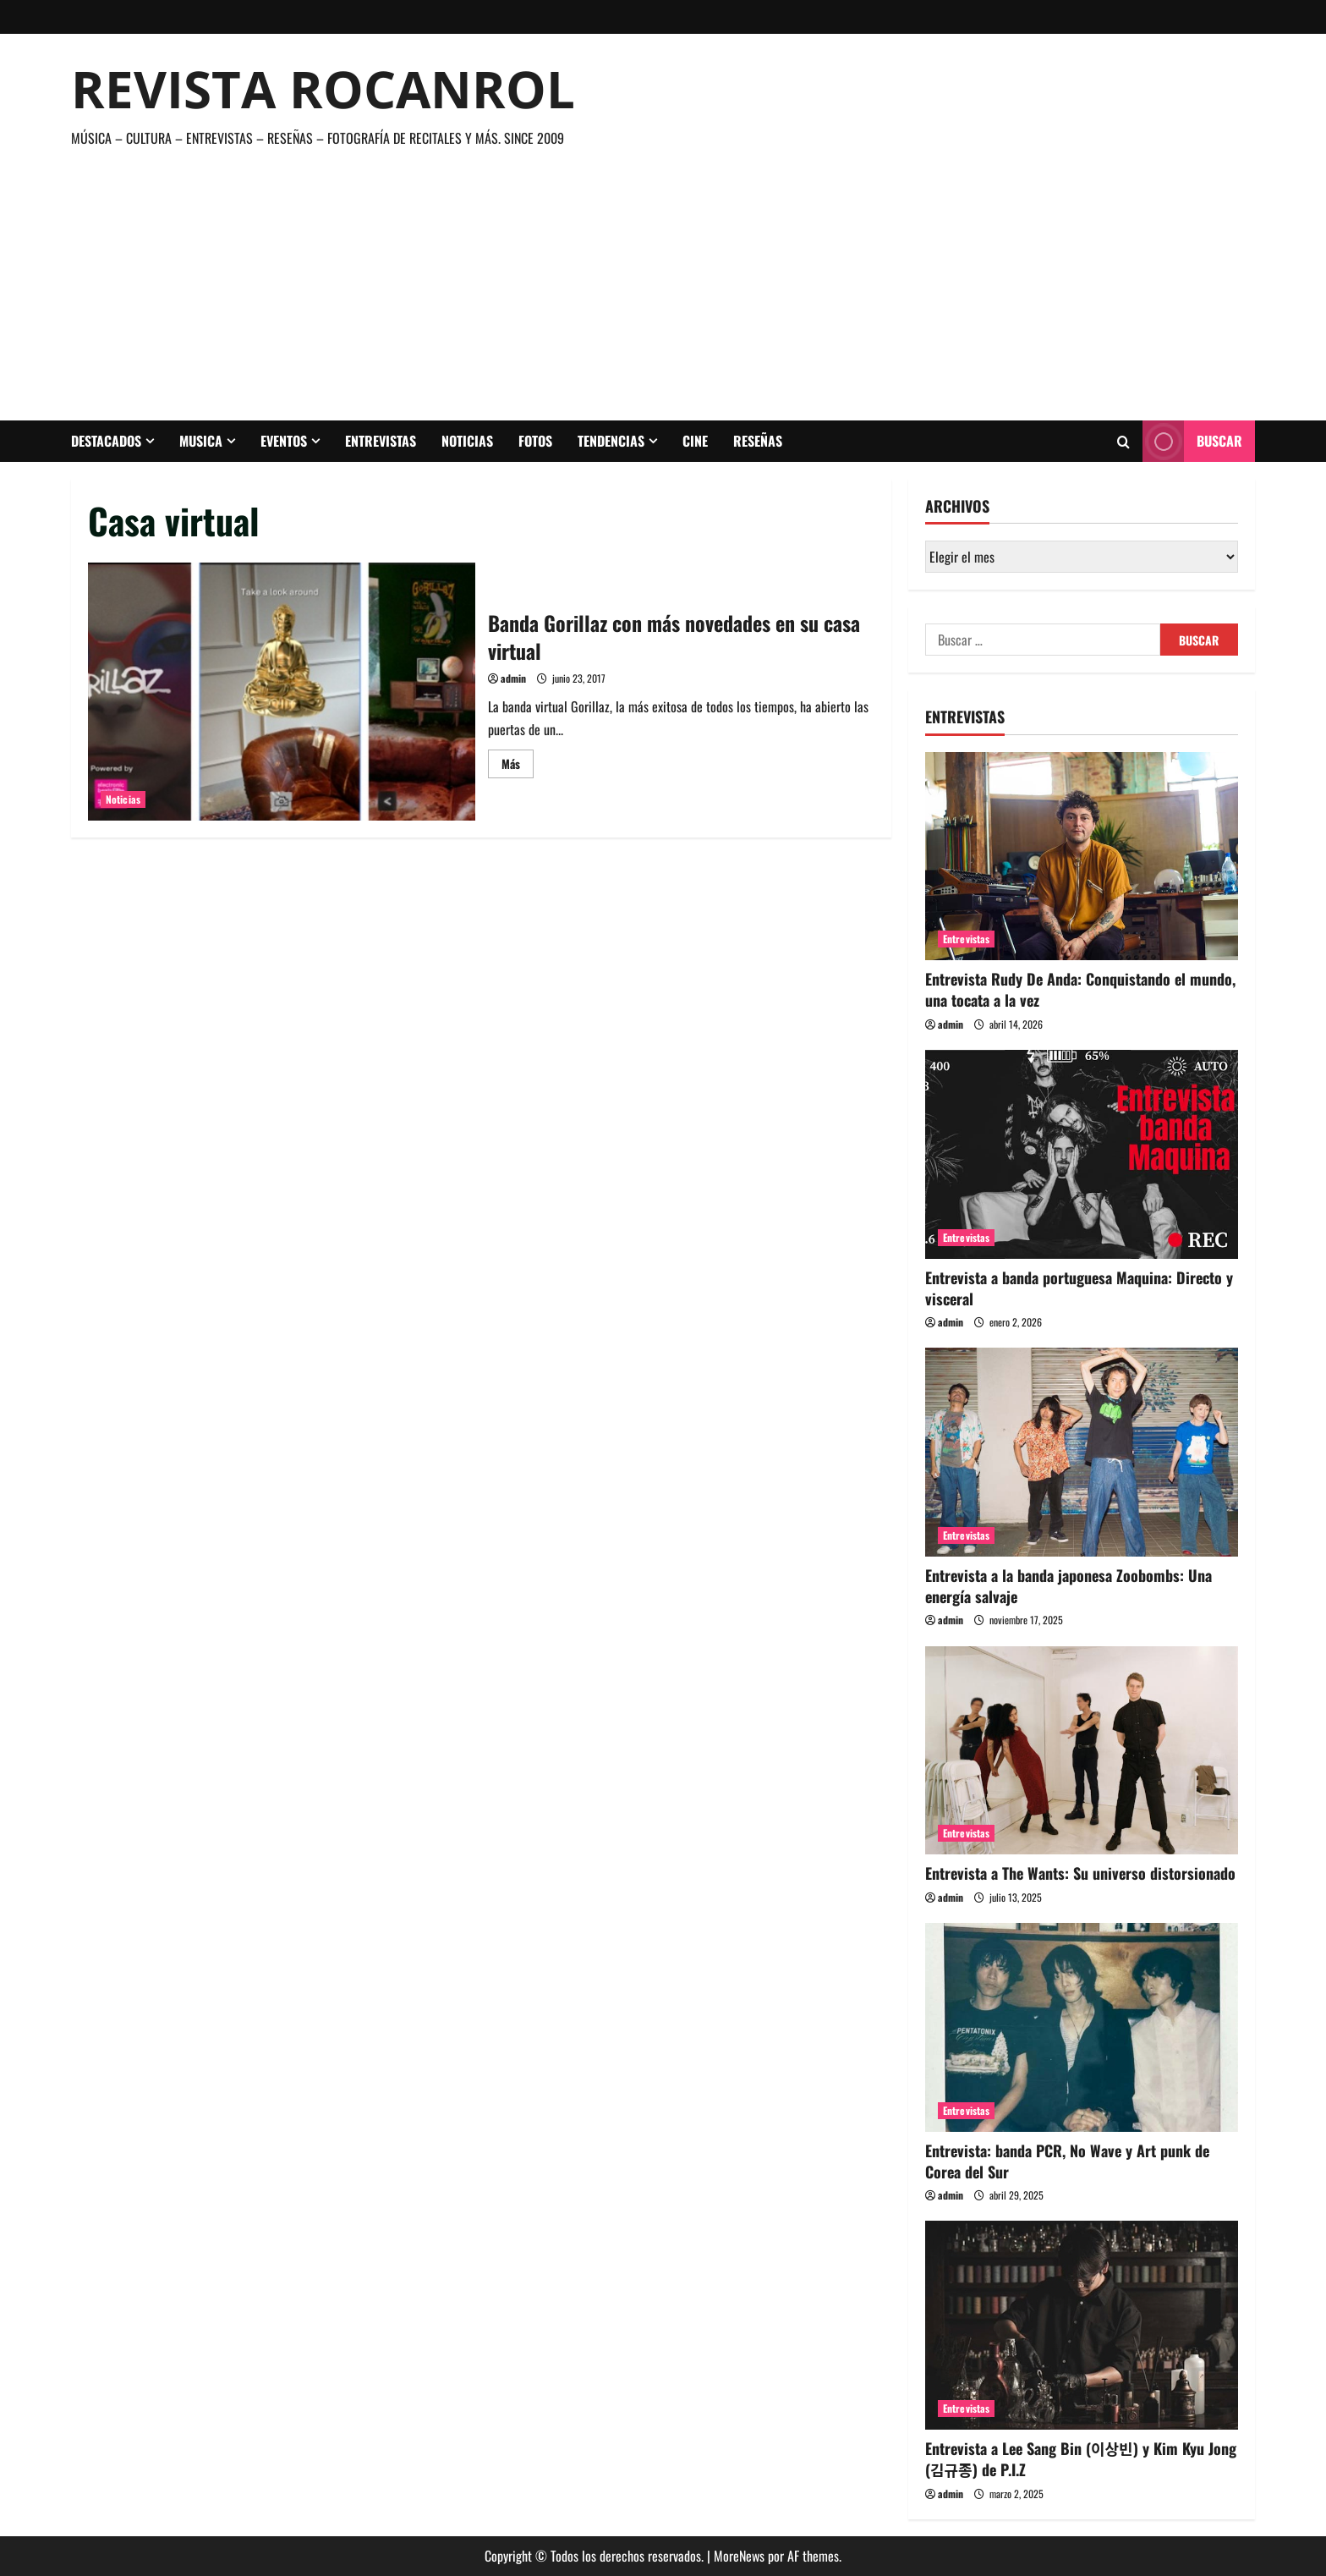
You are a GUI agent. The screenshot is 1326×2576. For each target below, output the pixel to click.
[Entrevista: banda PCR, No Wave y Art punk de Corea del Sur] (1081, 2027)
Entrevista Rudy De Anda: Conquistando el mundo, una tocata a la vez (1080, 989)
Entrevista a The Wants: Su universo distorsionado (1080, 1873)
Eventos (283, 441)
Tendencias (611, 441)
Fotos (535, 441)
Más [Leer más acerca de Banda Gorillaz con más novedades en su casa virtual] (517, 766)
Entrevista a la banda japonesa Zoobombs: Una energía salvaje (1068, 1585)
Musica (200, 441)
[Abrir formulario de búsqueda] (1123, 442)
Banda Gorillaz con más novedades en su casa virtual (281, 692)
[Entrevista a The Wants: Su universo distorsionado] (1081, 1750)
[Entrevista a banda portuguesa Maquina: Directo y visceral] (1081, 1154)
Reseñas (757, 441)
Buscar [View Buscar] (1192, 441)
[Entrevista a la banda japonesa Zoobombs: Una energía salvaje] (1081, 1452)
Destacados (106, 441)
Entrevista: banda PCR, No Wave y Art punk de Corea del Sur (1067, 2161)
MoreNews (739, 2556)
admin (513, 678)
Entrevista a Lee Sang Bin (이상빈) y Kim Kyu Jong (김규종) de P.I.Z (1080, 2458)
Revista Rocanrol (323, 89)
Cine (695, 441)
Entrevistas (380, 441)
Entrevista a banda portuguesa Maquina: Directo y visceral (1079, 1288)
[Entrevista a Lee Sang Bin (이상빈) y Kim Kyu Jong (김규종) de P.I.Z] (1081, 2325)
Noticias (467, 441)
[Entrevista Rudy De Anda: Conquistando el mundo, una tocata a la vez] (1081, 856)
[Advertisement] (658, 276)
